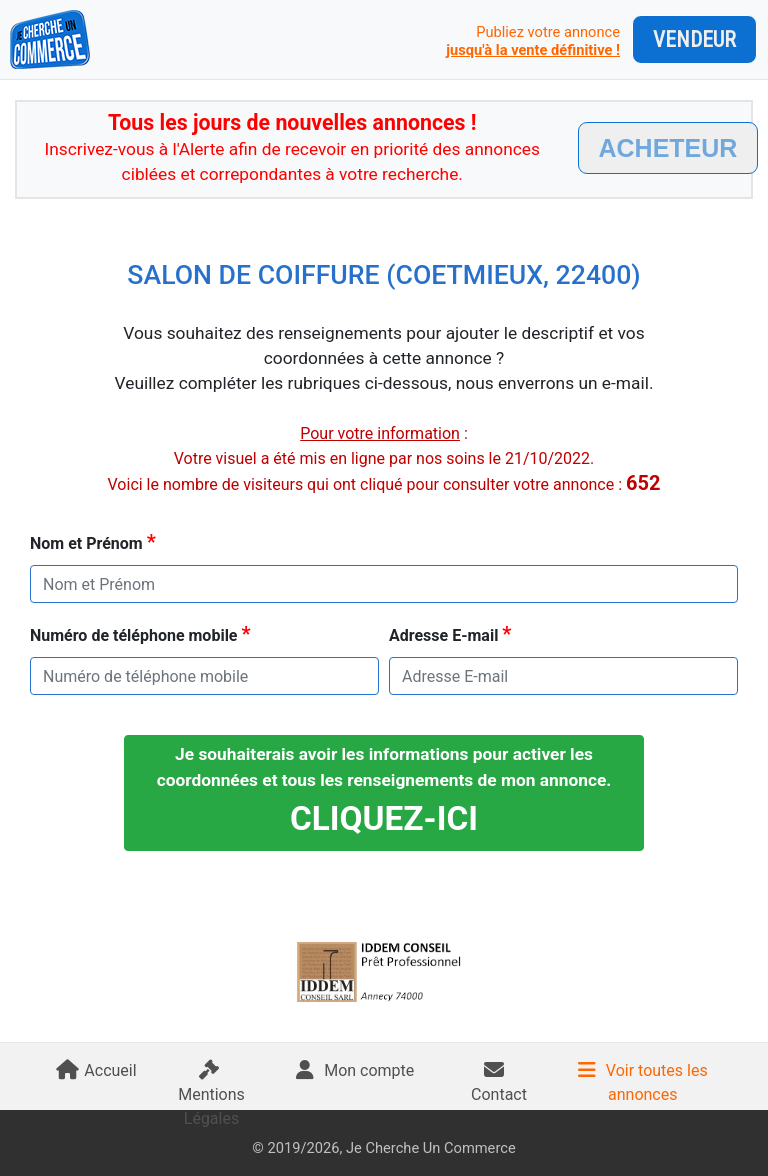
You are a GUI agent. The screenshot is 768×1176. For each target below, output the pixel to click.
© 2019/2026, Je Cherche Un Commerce (383, 1148)
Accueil (96, 1070)
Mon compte (355, 1070)
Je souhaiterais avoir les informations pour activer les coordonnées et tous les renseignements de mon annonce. (384, 791)
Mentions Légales (211, 1098)
